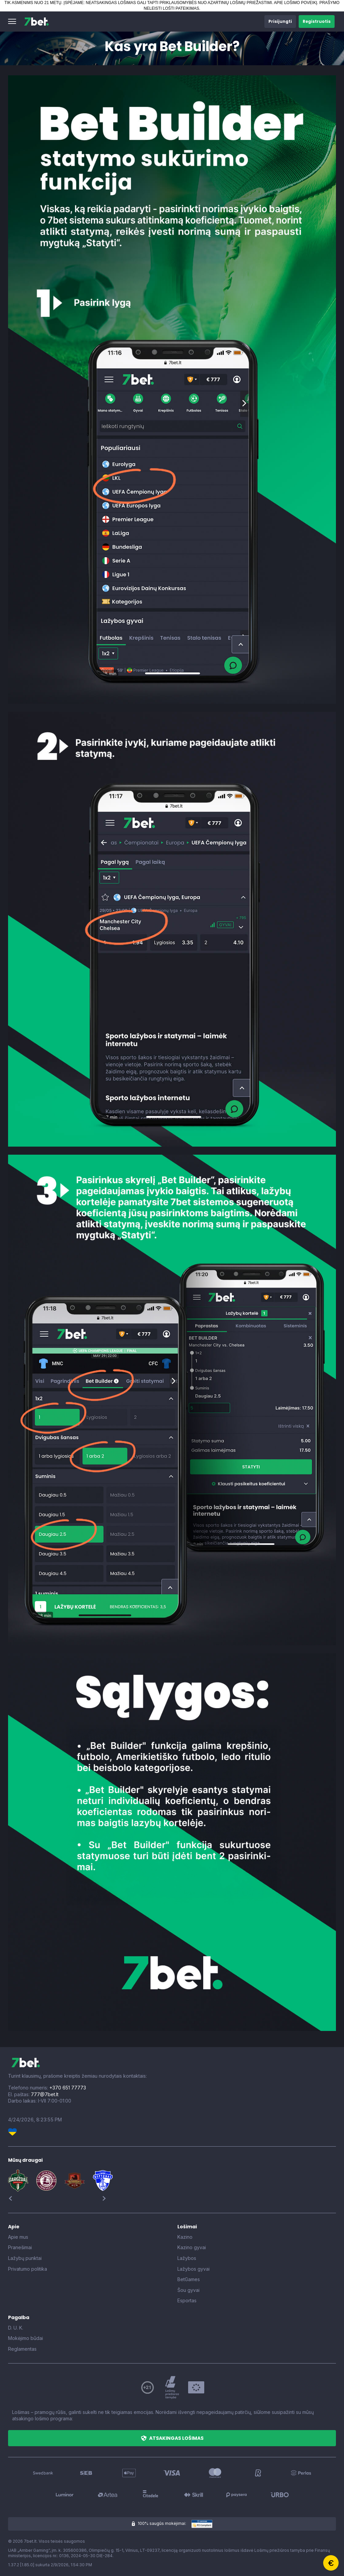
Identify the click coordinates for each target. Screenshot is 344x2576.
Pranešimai (20, 2247)
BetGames (188, 2279)
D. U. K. (15, 2328)
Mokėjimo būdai (25, 2338)
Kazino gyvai (191, 2247)
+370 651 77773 (67, 2087)
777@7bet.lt (44, 2094)
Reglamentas (22, 2349)
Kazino (184, 2237)
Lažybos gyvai (193, 2269)
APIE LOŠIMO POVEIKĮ (295, 2)
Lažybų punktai (25, 2258)
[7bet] (36, 21)
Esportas (187, 2300)
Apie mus (18, 2237)
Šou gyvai (188, 2290)
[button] (12, 21)
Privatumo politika (27, 2269)
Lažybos (186, 2258)
